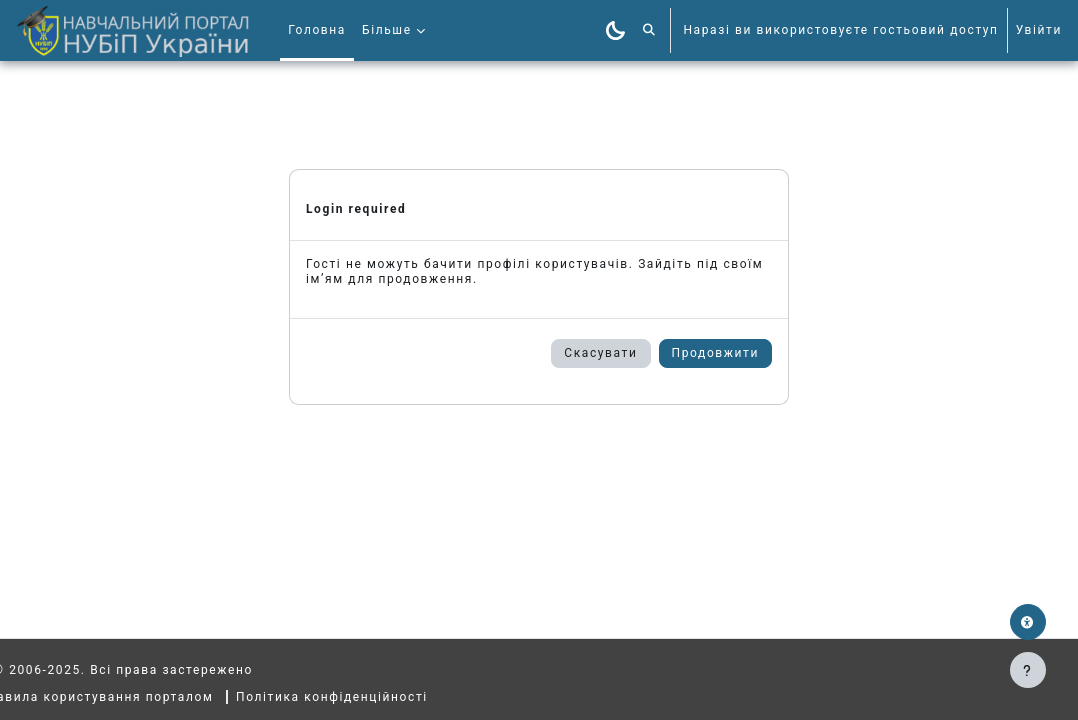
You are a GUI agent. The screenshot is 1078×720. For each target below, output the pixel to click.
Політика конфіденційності (369, 697)
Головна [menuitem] (317, 30)
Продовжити (715, 353)
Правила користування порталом (133, 697)
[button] (649, 30)
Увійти (1039, 30)
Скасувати (600, 353)
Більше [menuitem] (387, 30)
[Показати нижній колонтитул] (1028, 670)
